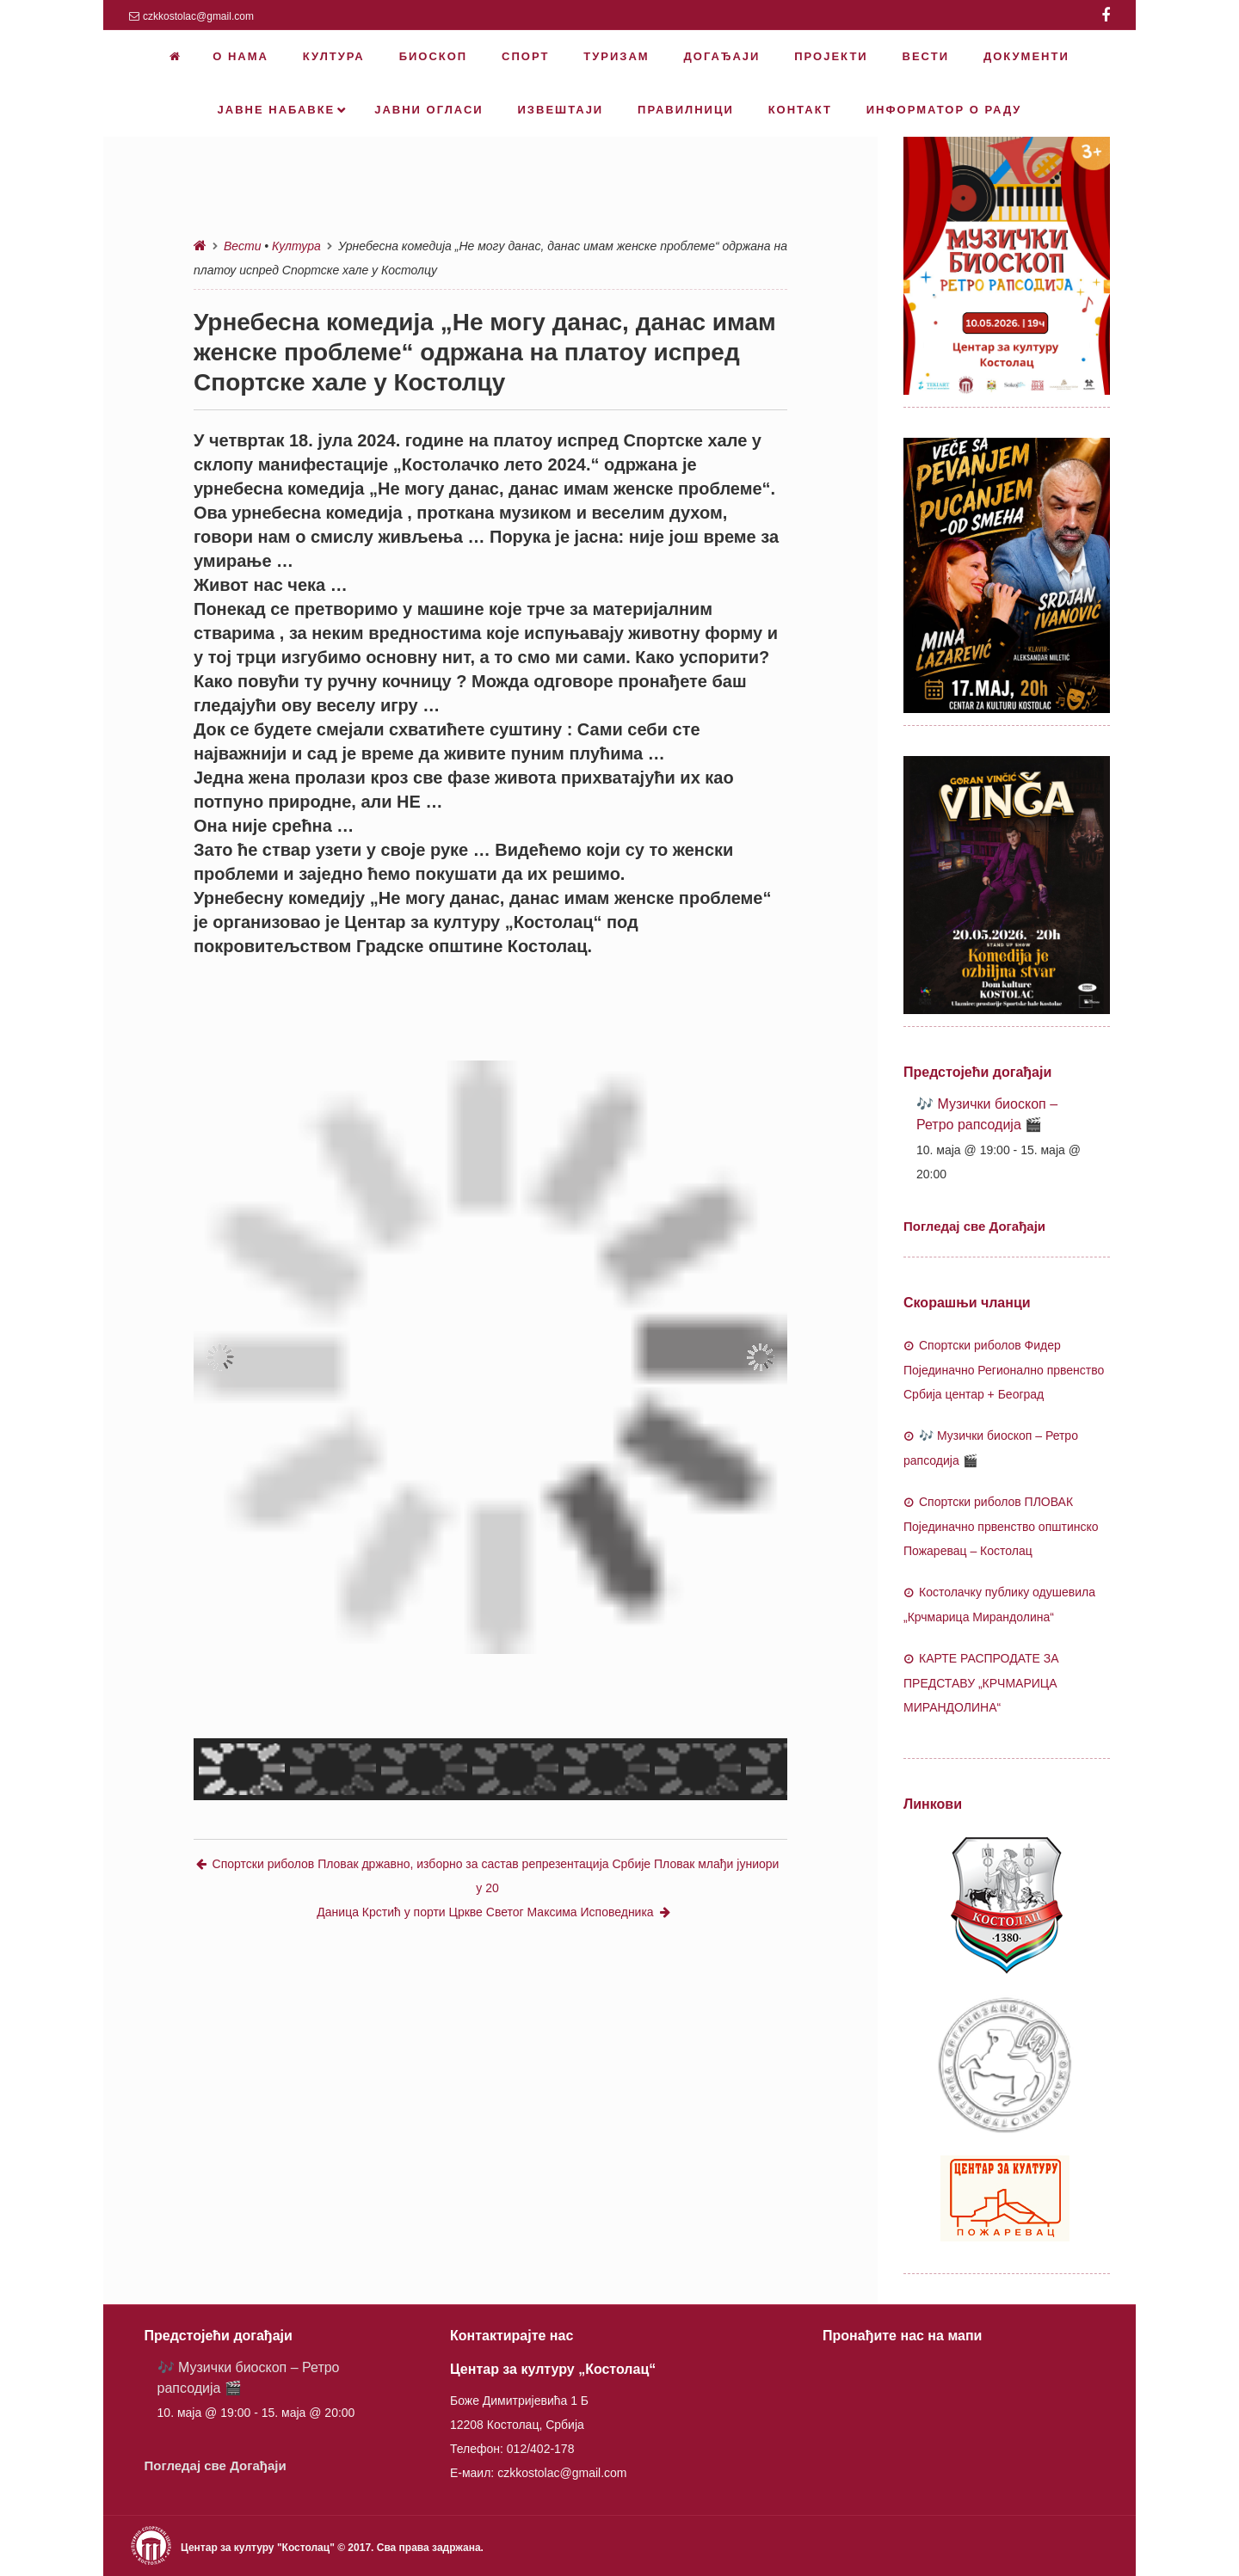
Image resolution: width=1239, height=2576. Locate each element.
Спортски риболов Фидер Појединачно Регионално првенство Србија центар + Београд (1003, 1369)
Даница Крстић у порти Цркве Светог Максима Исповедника (493, 1912)
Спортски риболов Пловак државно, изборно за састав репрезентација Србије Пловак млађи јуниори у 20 (488, 1876)
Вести (242, 246)
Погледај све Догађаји (974, 1226)
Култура (296, 246)
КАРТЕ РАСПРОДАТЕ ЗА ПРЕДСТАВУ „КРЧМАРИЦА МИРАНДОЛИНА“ (981, 1682)
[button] (220, 1357)
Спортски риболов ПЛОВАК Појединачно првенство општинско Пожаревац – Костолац (1001, 1526)
